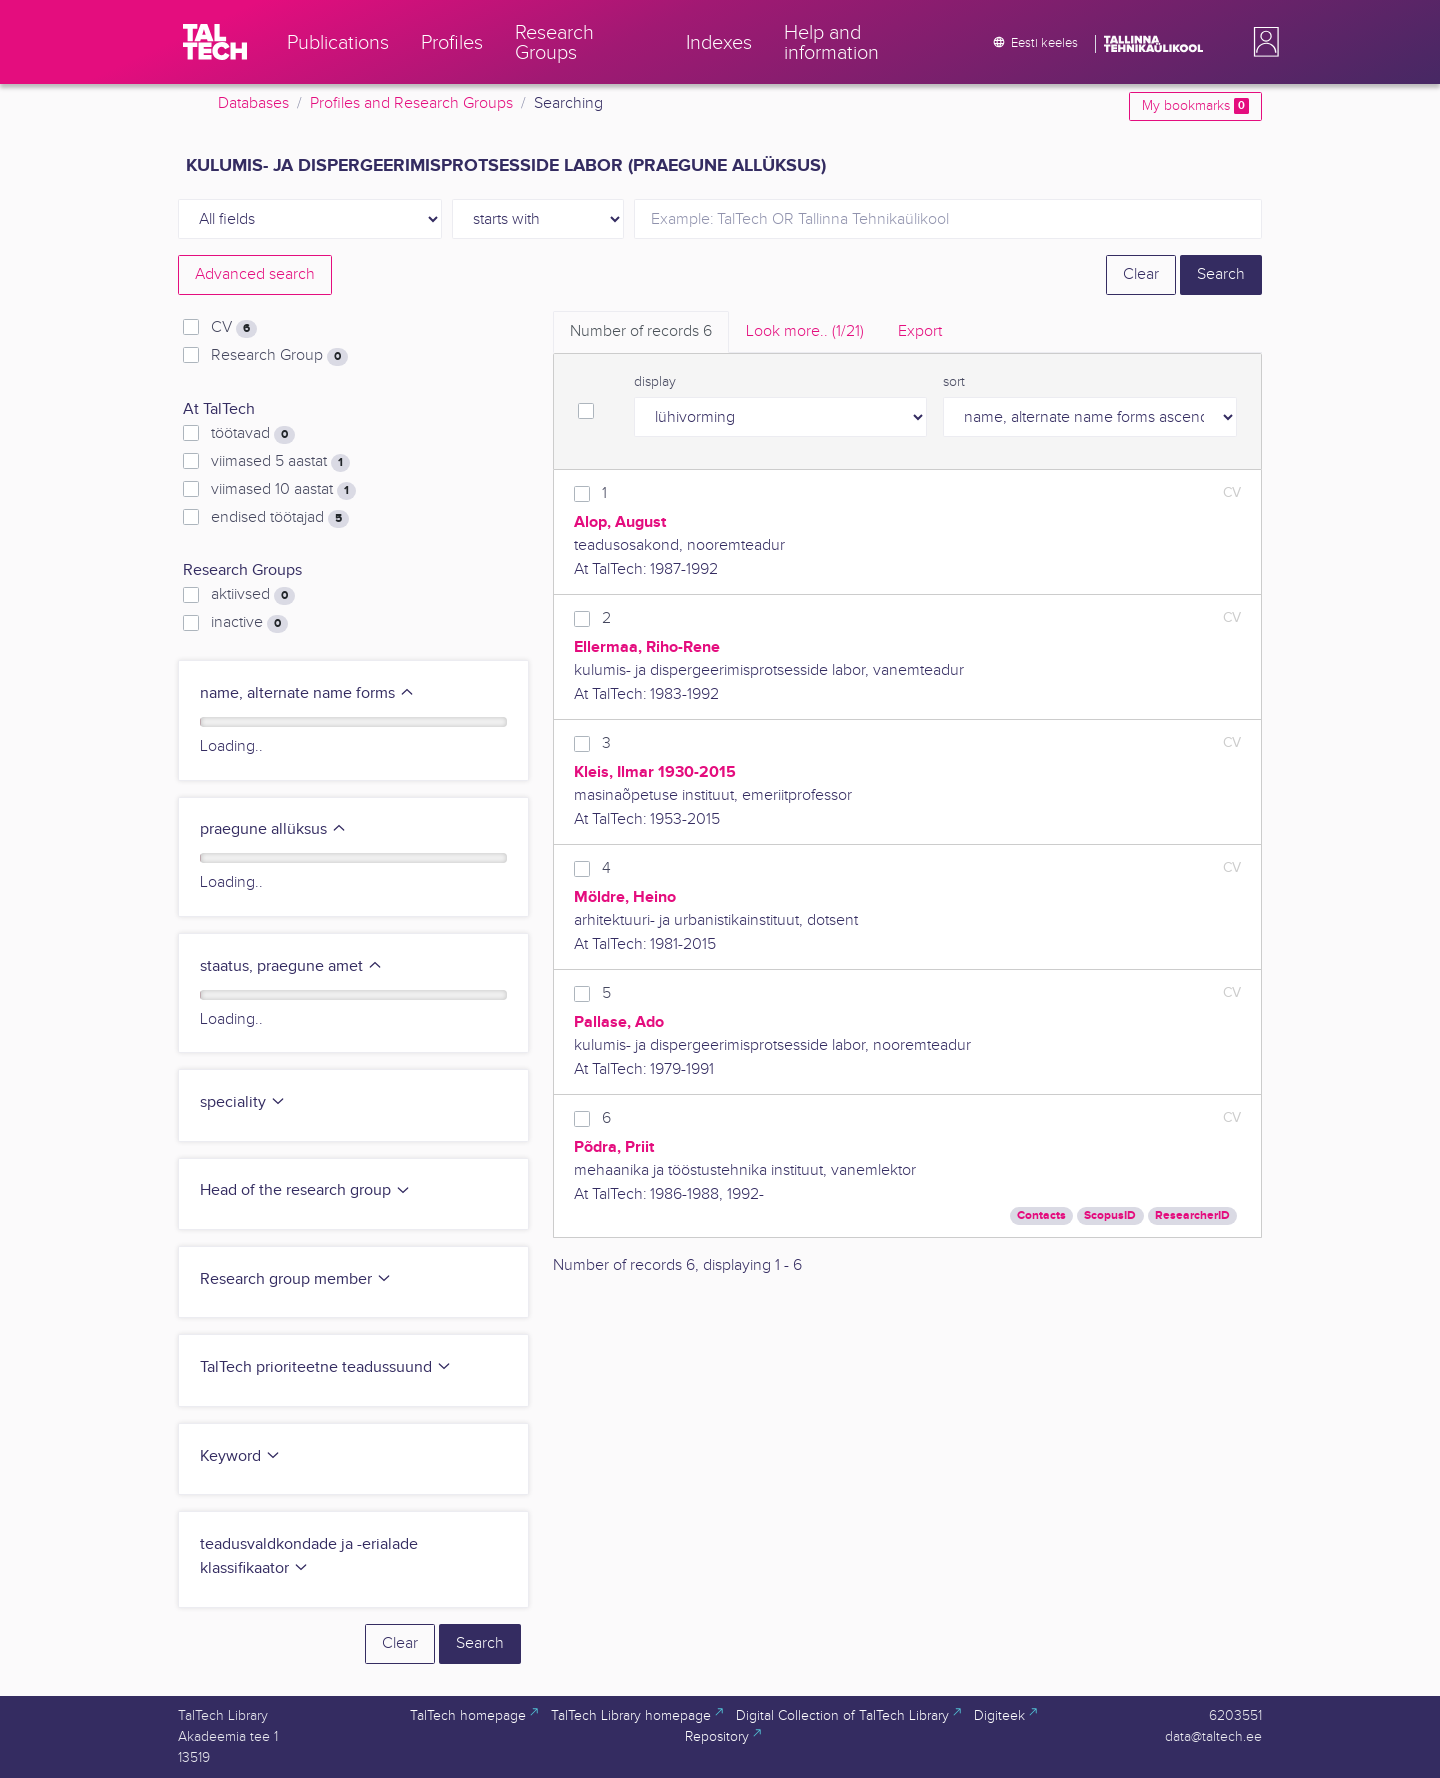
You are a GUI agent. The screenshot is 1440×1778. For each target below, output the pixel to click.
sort (954, 382)
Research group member (296, 1279)
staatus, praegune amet (291, 966)
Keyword (240, 1456)
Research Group (279, 356)
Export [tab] (920, 331)
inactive (249, 623)
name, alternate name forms (307, 693)
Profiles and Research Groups (411, 103)
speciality (243, 1102)
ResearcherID (1192, 1215)
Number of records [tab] (641, 331)
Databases (253, 103)
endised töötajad (280, 518)
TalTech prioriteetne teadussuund (326, 1367)
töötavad (253, 434)
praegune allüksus (273, 829)
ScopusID (1110, 1215)
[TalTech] (215, 42)
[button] (1262, 42)
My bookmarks (1195, 106)
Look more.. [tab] (805, 331)
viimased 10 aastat (283, 490)
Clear (1141, 274)
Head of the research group (305, 1190)
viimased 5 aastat (280, 462)
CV (234, 328)
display (655, 382)
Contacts (1041, 1215)
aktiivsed (253, 595)
